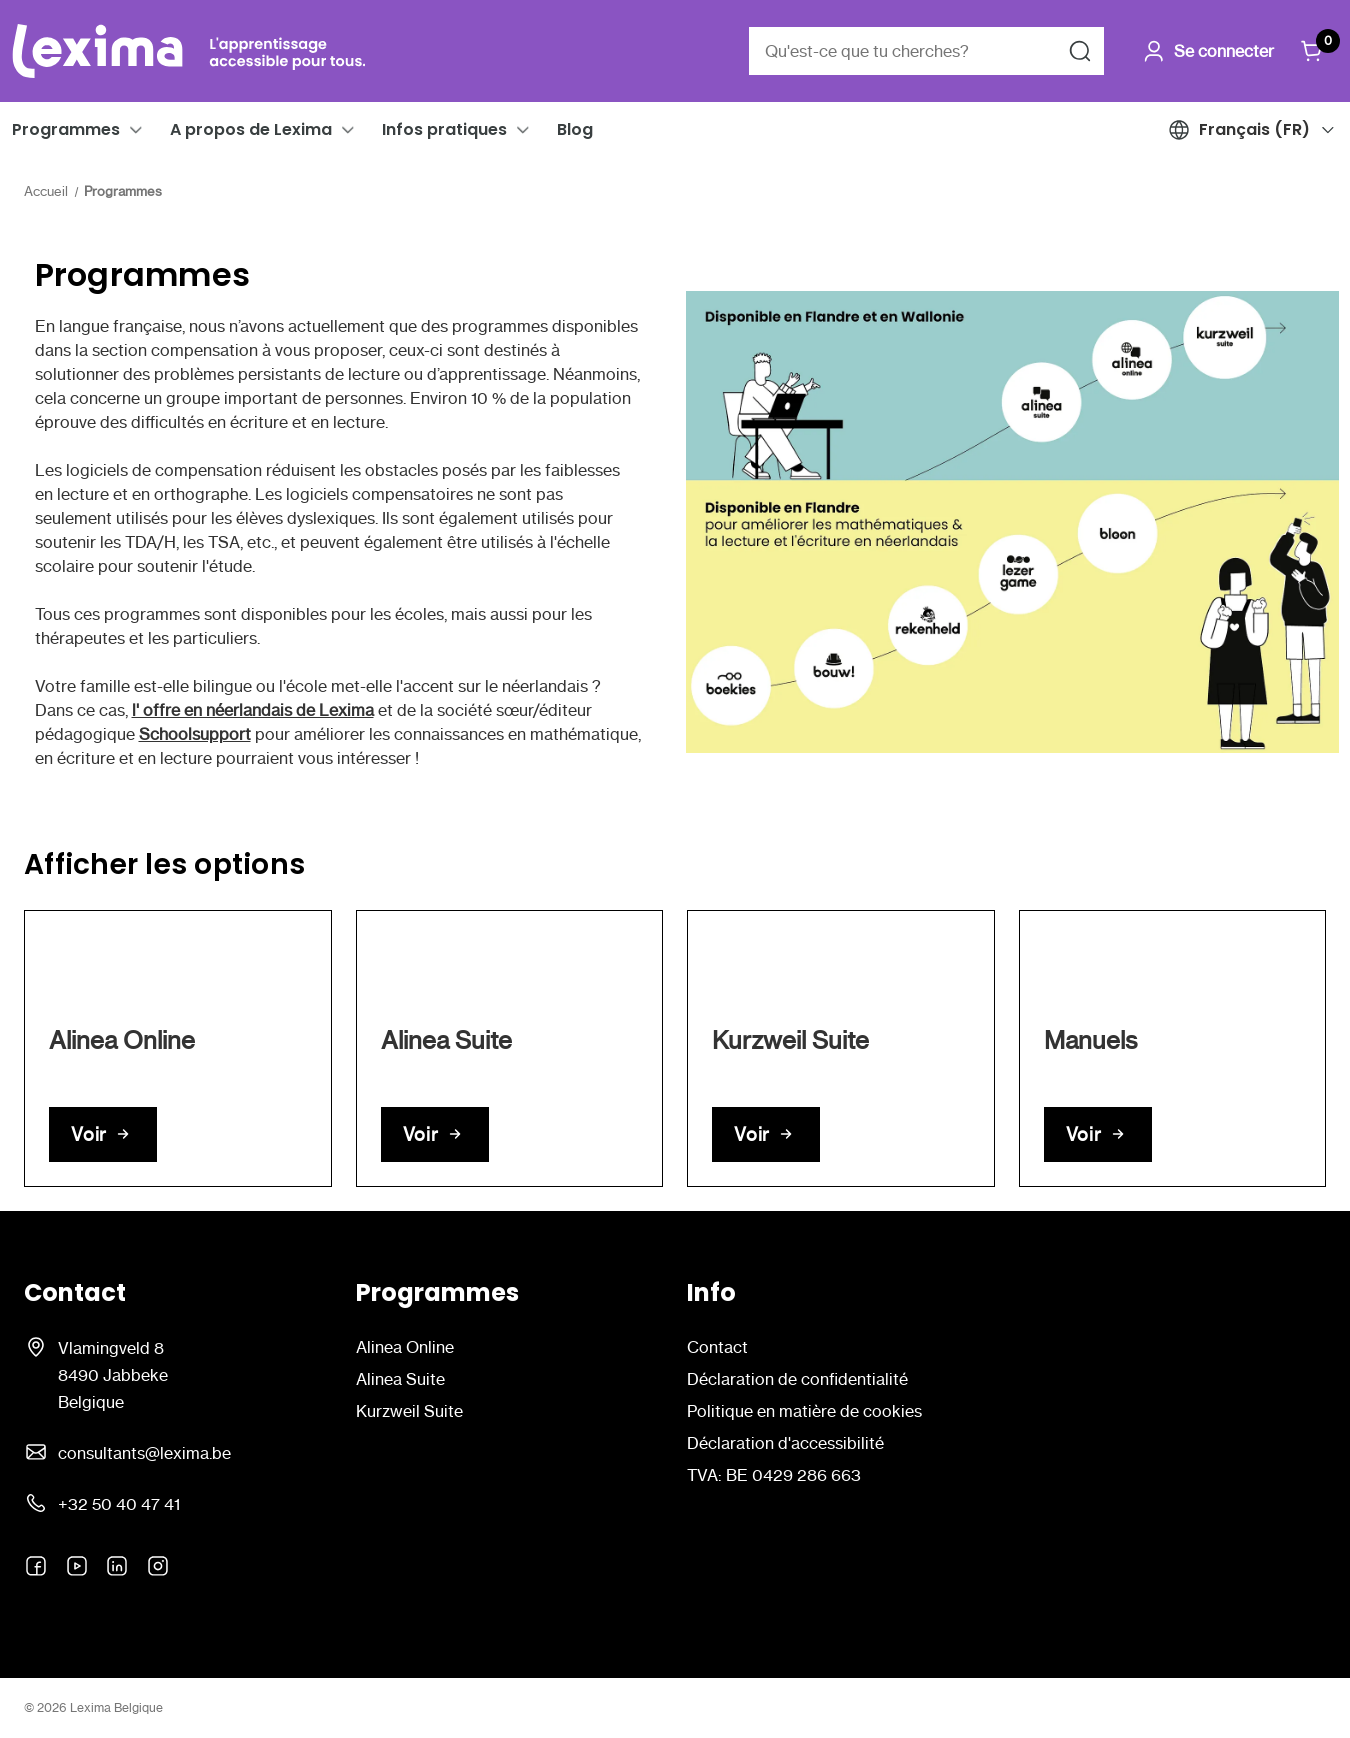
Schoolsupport (195, 734)
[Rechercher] (1080, 51)
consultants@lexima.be (144, 1453)
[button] (136, 130)
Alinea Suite (400, 1379)
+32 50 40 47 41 (119, 1504)
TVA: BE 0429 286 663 (774, 1475)
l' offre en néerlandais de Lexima (253, 710)
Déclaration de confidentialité (797, 1379)
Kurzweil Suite (409, 1411)
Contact (717, 1347)
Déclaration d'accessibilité (785, 1443)
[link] (178, 1048)
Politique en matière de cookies (804, 1411)
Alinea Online (405, 1347)
